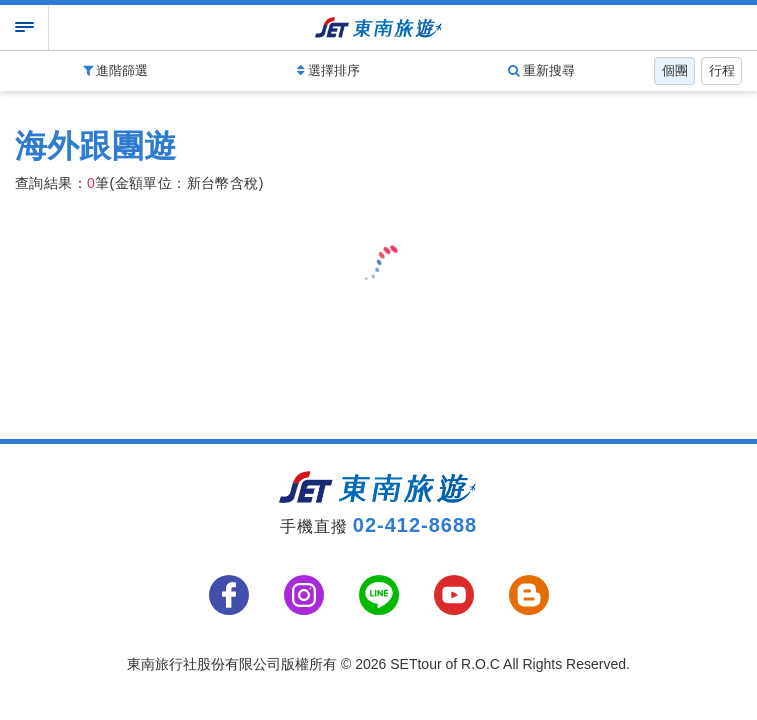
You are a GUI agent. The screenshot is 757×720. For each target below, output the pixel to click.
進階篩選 (116, 70)
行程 (722, 70)
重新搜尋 (542, 70)
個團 (675, 70)
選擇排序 (328, 70)
